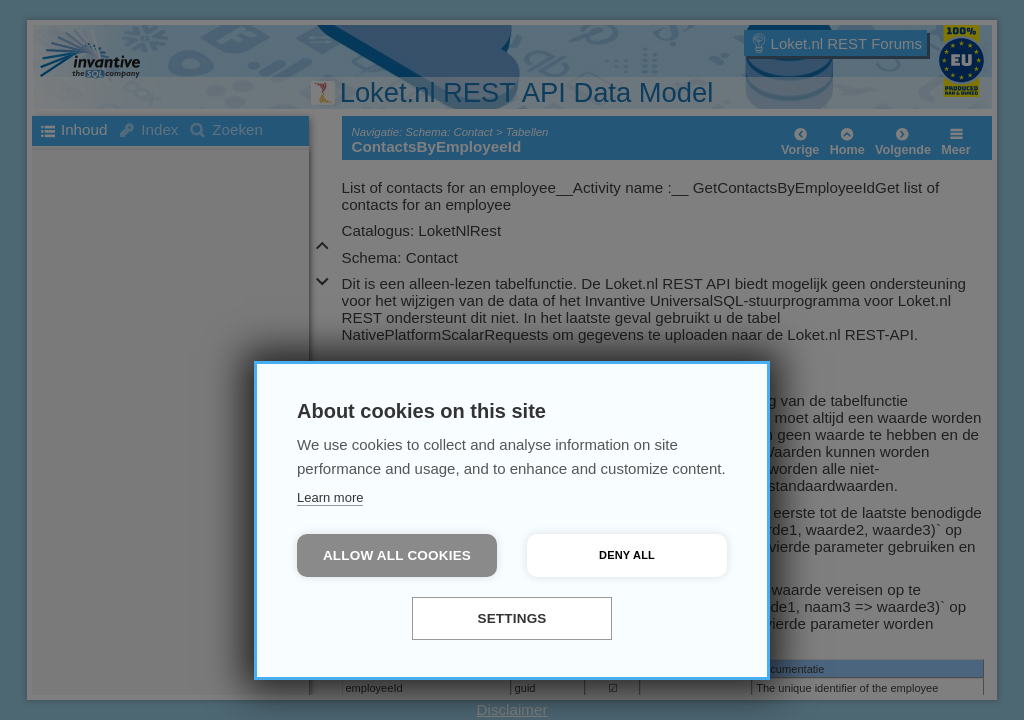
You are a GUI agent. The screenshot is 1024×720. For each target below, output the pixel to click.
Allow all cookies (397, 555)
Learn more (330, 497)
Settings (511, 618)
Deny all (627, 555)
